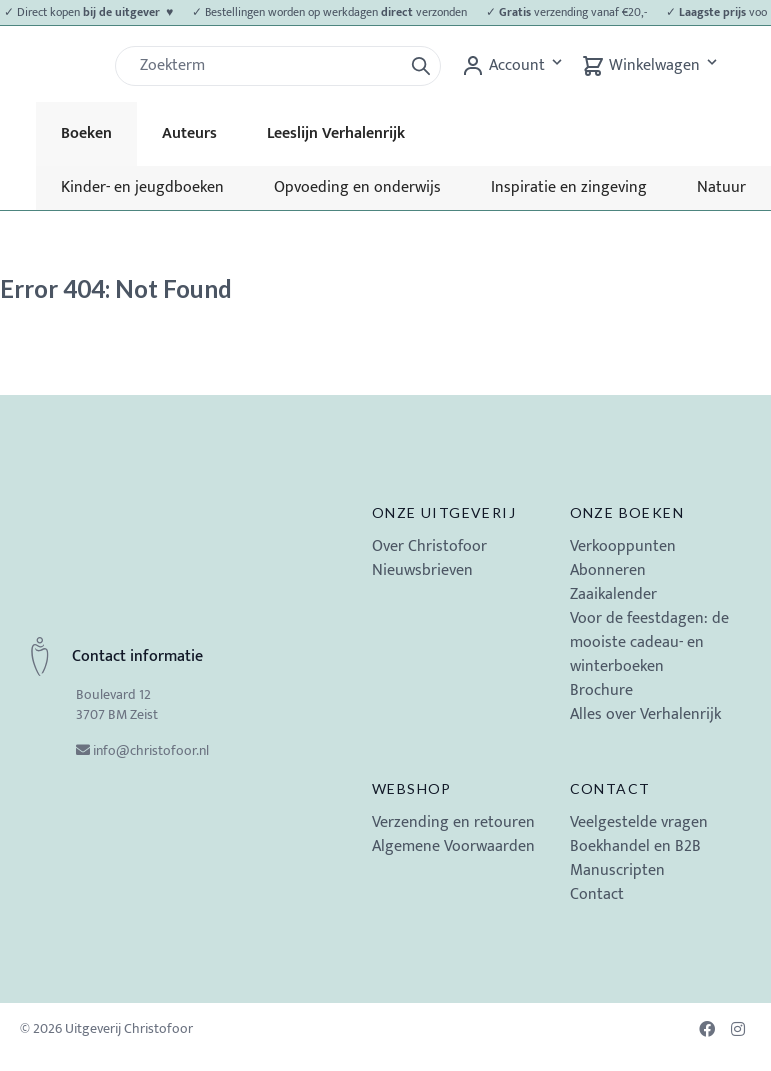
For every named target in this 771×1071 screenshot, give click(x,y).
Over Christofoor (429, 546)
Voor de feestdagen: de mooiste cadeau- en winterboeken (649, 642)
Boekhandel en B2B (635, 846)
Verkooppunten (623, 546)
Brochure (601, 690)
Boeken (86, 133)
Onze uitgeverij (444, 512)
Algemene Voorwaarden (453, 846)
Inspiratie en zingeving (569, 187)
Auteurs (189, 133)
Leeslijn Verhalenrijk (336, 133)
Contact (610, 788)
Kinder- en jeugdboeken (142, 187)
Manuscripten (617, 870)
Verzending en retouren (453, 822)
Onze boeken (627, 512)
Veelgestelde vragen (639, 822)
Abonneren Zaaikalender (613, 582)
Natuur (721, 187)
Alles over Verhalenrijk (645, 714)
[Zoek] (267, 66)
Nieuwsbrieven (422, 570)
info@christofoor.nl (151, 750)
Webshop (412, 788)
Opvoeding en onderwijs (357, 187)
